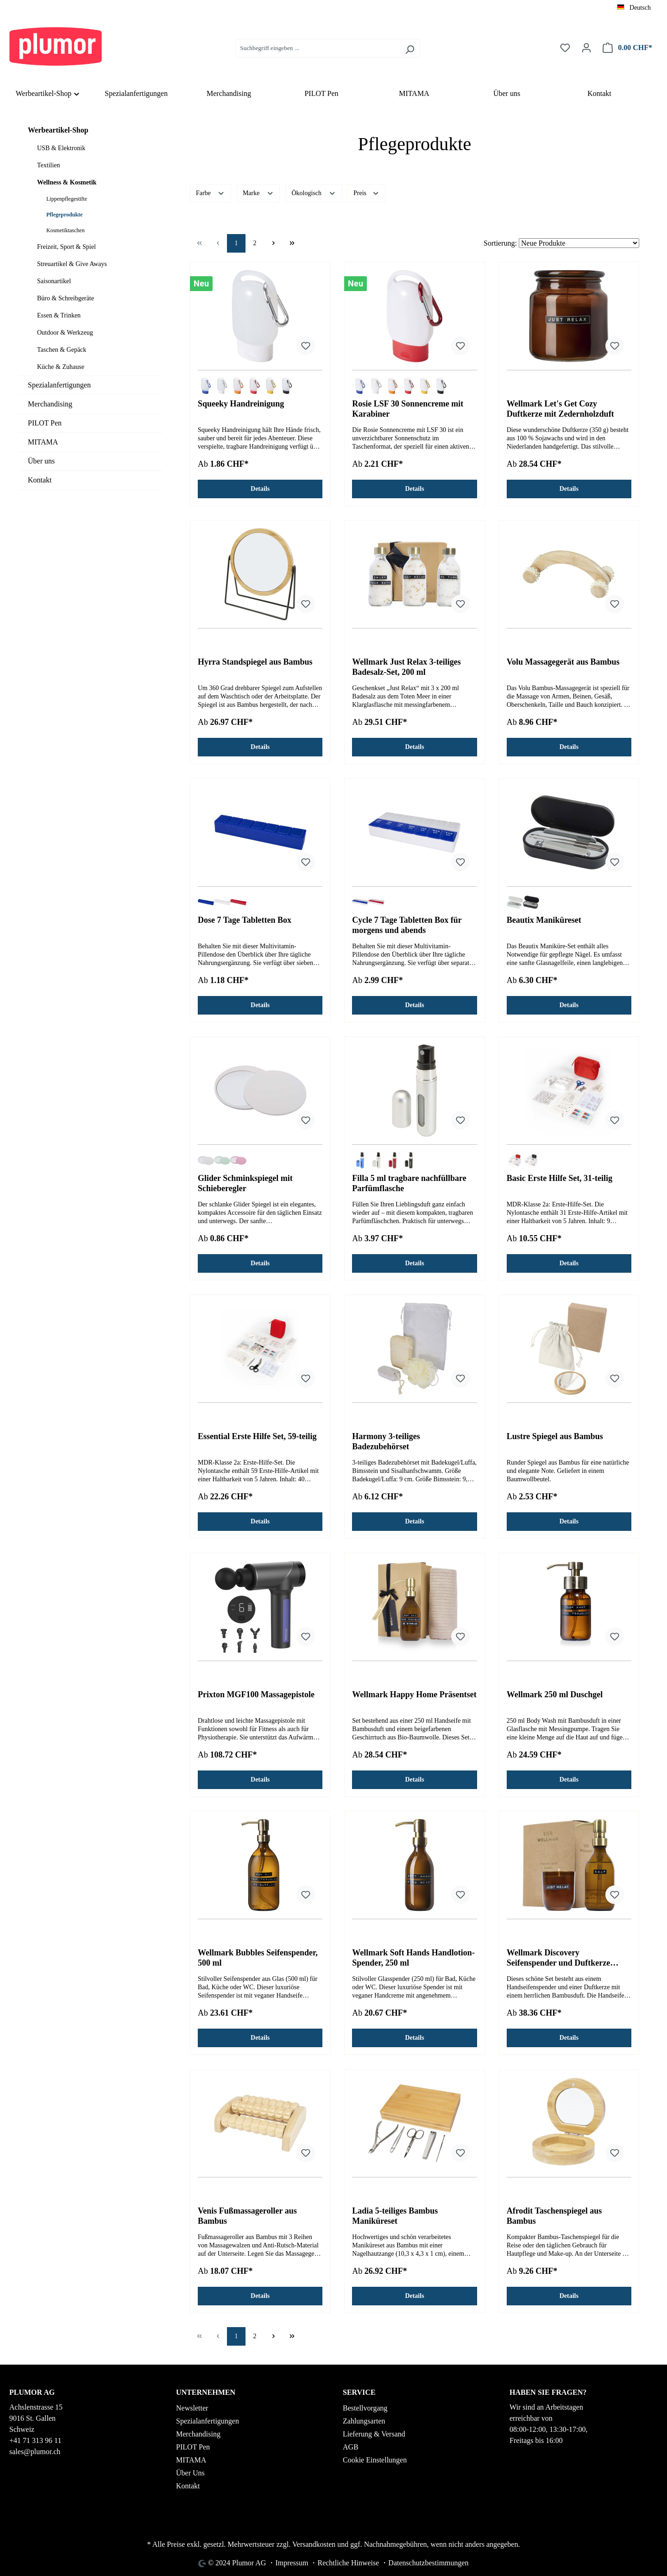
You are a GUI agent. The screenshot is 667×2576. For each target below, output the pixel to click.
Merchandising (50, 404)
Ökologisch (313, 192)
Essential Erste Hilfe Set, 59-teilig (257, 1436)
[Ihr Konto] (586, 48)
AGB (351, 2447)
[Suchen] (410, 48)
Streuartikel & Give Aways (72, 263)
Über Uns (190, 2473)
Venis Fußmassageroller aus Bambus (247, 2216)
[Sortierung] (579, 243)
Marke (258, 192)
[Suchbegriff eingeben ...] (317, 48)
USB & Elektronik (61, 148)
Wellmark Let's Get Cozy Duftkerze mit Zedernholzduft (560, 409)
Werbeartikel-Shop (58, 130)
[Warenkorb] (627, 48)
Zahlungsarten (364, 2421)
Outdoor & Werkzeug (65, 332)
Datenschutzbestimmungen (428, 2563)
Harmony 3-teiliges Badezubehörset (386, 1441)
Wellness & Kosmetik (66, 182)
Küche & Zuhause (60, 366)
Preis (366, 192)
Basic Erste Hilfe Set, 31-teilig (559, 1178)
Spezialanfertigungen (59, 385)
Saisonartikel (54, 281)
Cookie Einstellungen (375, 2460)
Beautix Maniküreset (544, 920)
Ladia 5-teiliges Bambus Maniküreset (395, 2216)
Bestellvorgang (365, 2408)
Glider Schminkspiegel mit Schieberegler (245, 1183)
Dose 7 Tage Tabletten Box (244, 920)
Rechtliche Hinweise (348, 2563)
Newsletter (192, 2408)
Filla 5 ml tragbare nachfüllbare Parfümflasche (409, 1183)
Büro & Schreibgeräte (65, 298)
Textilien (48, 165)
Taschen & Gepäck (61, 349)
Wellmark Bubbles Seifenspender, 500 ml (258, 1957)
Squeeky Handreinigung (241, 403)
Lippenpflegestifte (66, 199)
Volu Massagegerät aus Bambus (563, 661)
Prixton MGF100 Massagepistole (256, 1694)
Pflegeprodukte (64, 214)
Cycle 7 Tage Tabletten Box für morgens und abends (406, 925)
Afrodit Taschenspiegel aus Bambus (554, 2216)
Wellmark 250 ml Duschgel (555, 1694)
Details (260, 488)
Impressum (291, 2563)
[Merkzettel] (565, 48)
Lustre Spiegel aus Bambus (555, 1436)
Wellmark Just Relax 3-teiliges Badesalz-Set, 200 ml (406, 667)
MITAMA (43, 442)
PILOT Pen (45, 423)
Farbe (210, 192)
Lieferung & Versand (374, 2434)
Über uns (41, 461)
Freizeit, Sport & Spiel (66, 246)
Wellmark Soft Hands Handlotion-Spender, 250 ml (413, 1957)
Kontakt (40, 480)
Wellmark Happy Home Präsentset (414, 1694)
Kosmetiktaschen (65, 230)
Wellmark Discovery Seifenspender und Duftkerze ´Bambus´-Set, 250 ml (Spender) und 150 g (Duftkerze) (564, 1958)
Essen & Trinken (59, 315)
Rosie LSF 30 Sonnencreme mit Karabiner (407, 409)
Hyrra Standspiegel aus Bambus (255, 661)
